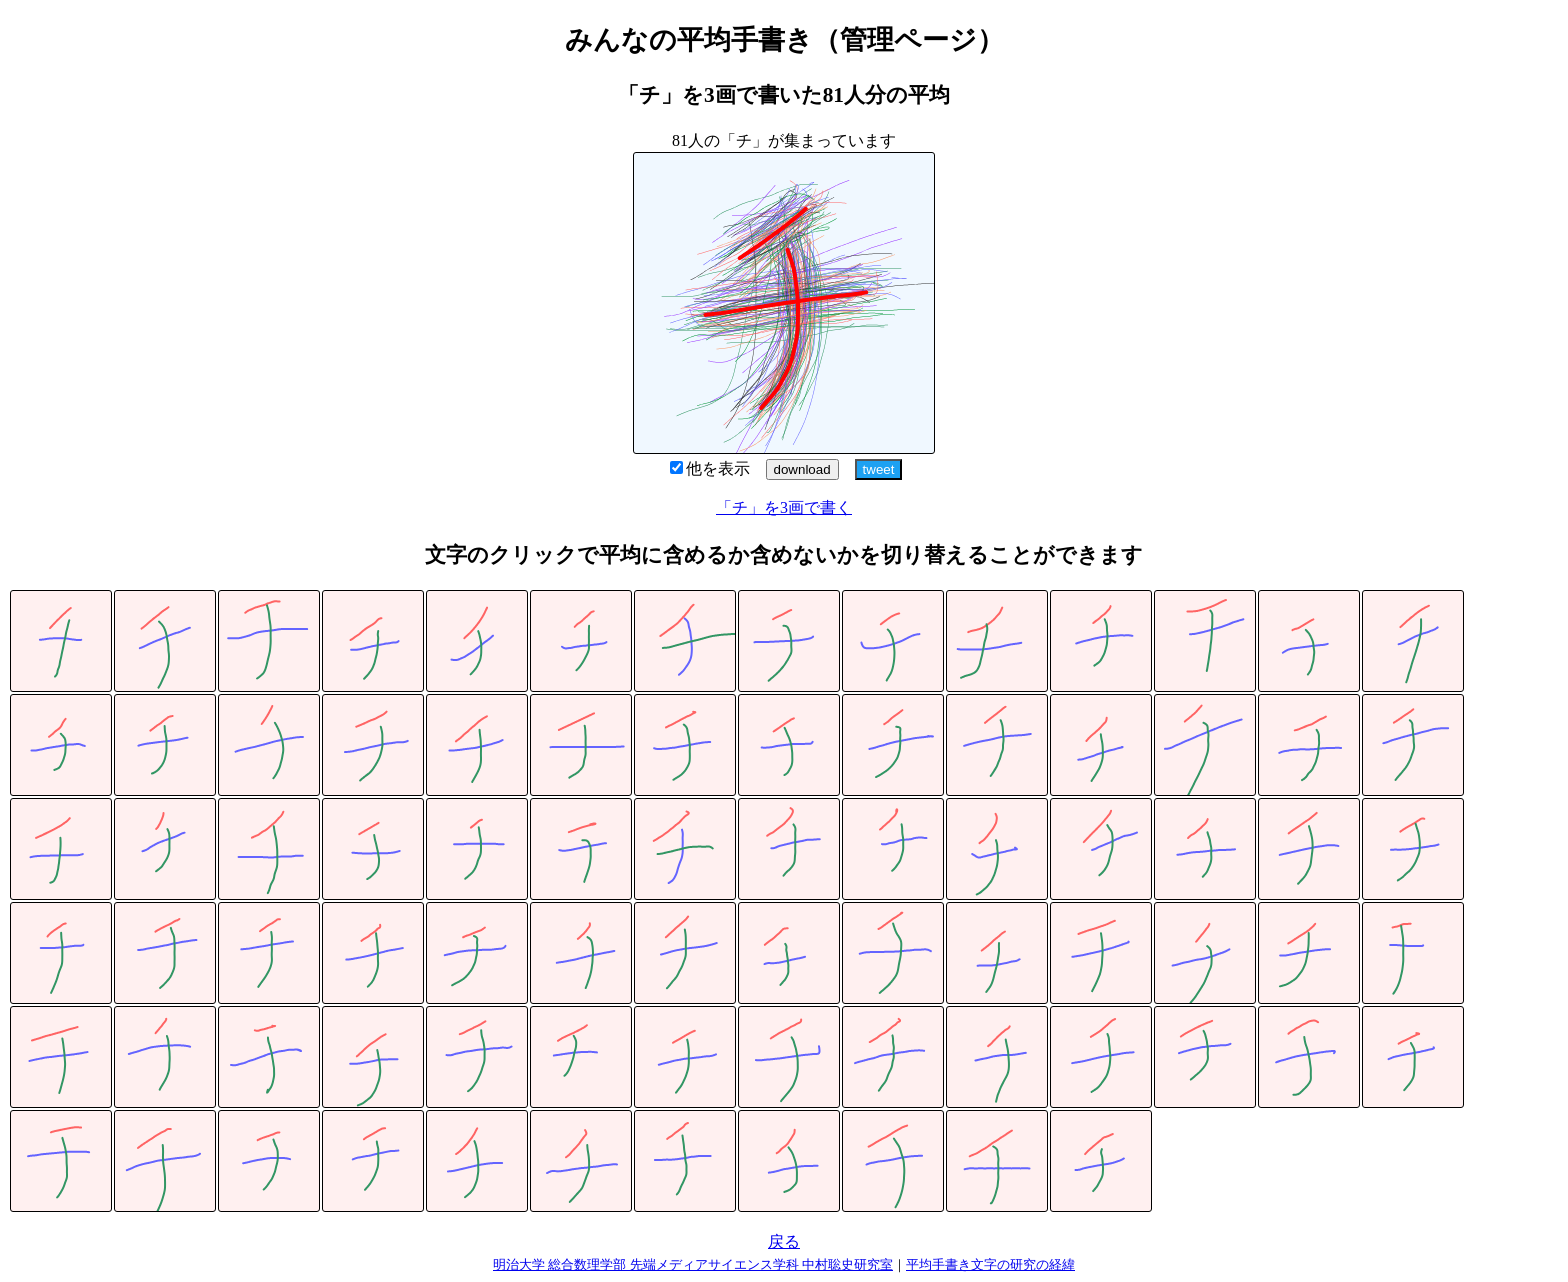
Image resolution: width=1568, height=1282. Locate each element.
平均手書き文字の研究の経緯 (990, 1264)
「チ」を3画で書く (784, 507)
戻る (784, 1241)
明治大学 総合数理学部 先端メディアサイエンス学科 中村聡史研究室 (693, 1264)
